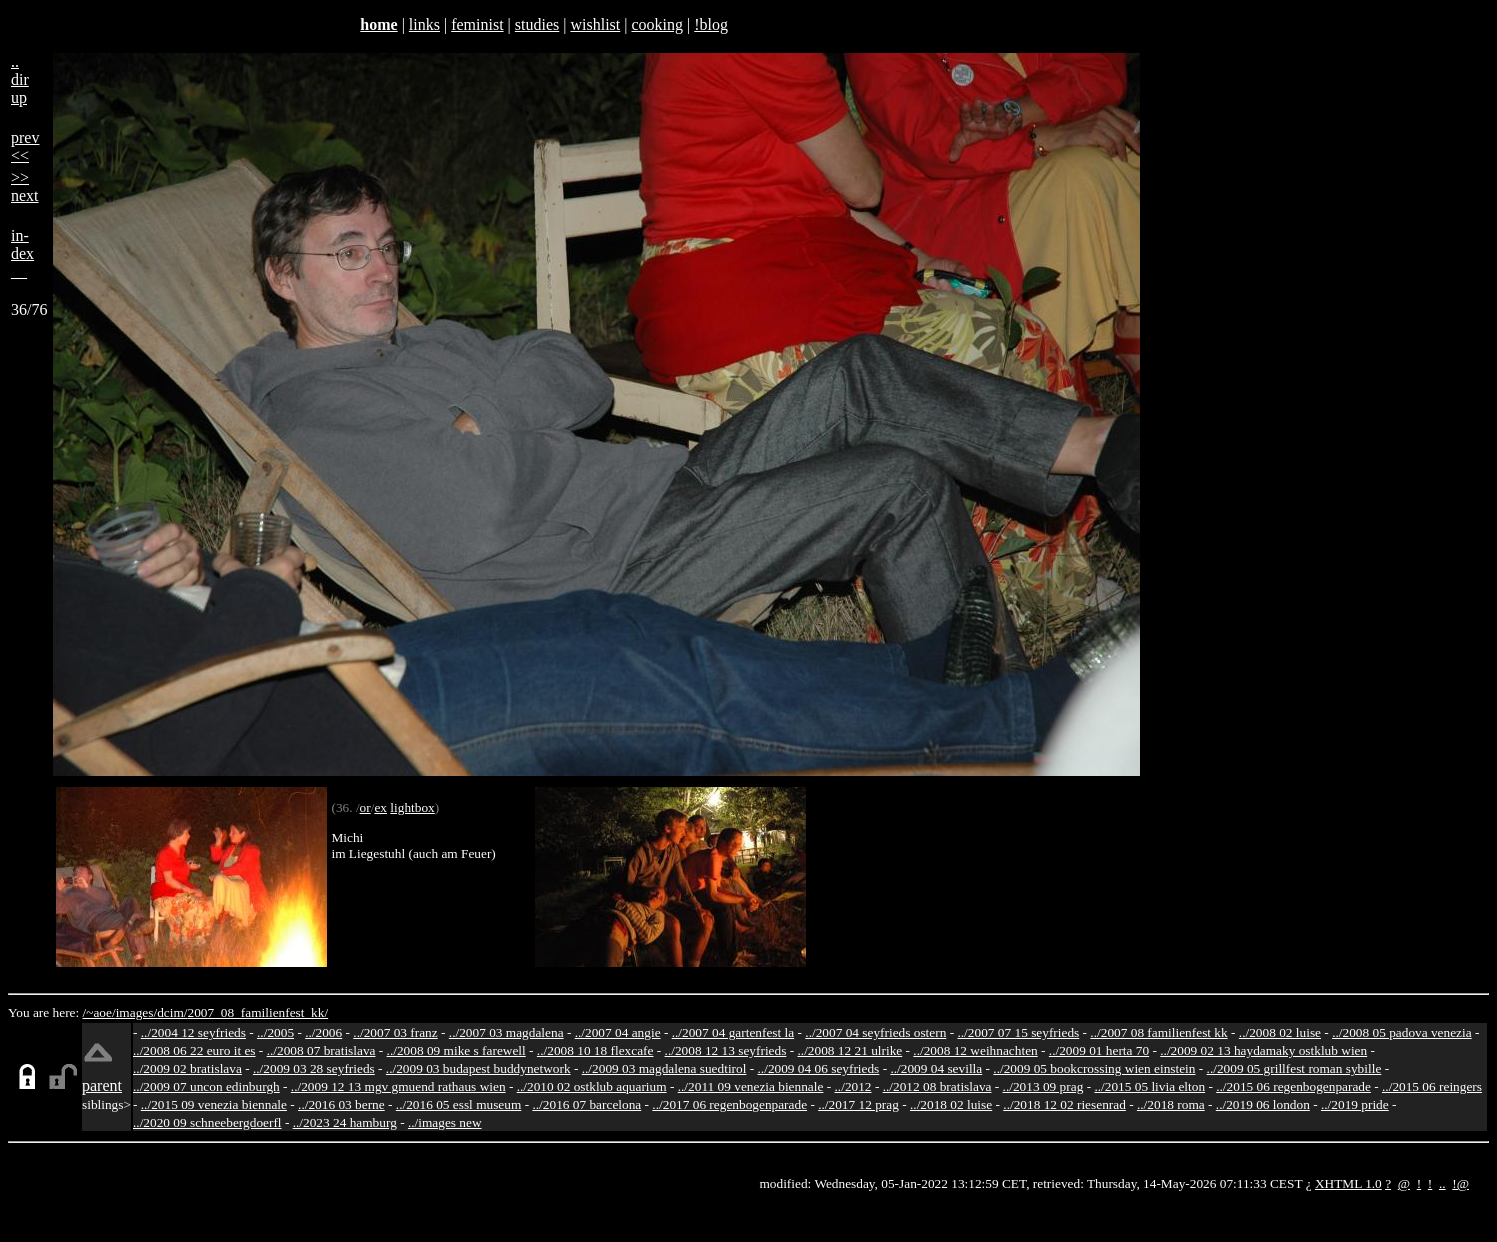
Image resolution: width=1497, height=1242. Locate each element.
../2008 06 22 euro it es (194, 1050)
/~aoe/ (99, 1012)
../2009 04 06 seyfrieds (819, 1068)
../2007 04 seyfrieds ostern (875, 1032)
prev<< (25, 146)
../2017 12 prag (858, 1104)
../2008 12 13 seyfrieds (726, 1050)
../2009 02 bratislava (187, 1068)
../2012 (853, 1086)
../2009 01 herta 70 (1099, 1050)
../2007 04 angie (618, 1032)
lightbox (412, 807)
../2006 (323, 1032)
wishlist (595, 24)
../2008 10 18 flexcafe (595, 1050)
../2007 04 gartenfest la (733, 1032)
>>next (25, 186)
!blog (711, 24)
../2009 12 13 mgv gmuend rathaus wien (398, 1086)
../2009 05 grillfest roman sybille (1294, 1068)
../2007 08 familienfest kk (1158, 1032)
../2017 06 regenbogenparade (729, 1104)
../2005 (275, 1032)
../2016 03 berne (341, 1104)
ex (380, 807)
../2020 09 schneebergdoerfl (207, 1122)
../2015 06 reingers (1432, 1086)
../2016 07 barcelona (586, 1104)
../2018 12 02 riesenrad (1064, 1104)
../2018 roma (1171, 1104)
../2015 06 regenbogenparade (1293, 1086)
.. (1442, 1183)
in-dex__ (22, 253)
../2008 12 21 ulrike (849, 1050)
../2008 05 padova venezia (1402, 1032)
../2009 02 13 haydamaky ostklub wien (1263, 1050)
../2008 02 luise (1280, 1032)
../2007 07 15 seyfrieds (1018, 1032)
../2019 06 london (1263, 1104)
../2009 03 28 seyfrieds (314, 1068)
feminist (477, 24)
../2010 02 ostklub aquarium (592, 1086)
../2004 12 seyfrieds (193, 1032)
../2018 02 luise (951, 1104)
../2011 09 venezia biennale (751, 1086)
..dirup (20, 79)
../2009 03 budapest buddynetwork (478, 1068)
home (378, 24)
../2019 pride (1355, 1104)
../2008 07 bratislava (321, 1050)
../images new (445, 1122)
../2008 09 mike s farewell (456, 1050)
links (424, 24)
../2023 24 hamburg (345, 1122)
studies (537, 24)
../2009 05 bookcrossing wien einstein (1094, 1068)
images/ (136, 1012)
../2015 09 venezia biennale (214, 1104)
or (365, 807)
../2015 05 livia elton (1149, 1086)
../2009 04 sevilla (936, 1068)
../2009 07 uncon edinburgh (206, 1086)
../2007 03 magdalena (506, 1032)
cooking (657, 24)
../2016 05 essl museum (459, 1104)
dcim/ (172, 1012)
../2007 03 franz (395, 1032)
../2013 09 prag (1043, 1086)
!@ (1460, 1183)
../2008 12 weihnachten (975, 1050)
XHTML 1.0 (1348, 1183)
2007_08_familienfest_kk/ (257, 1012)
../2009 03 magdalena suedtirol (664, 1068)
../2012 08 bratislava (937, 1086)
